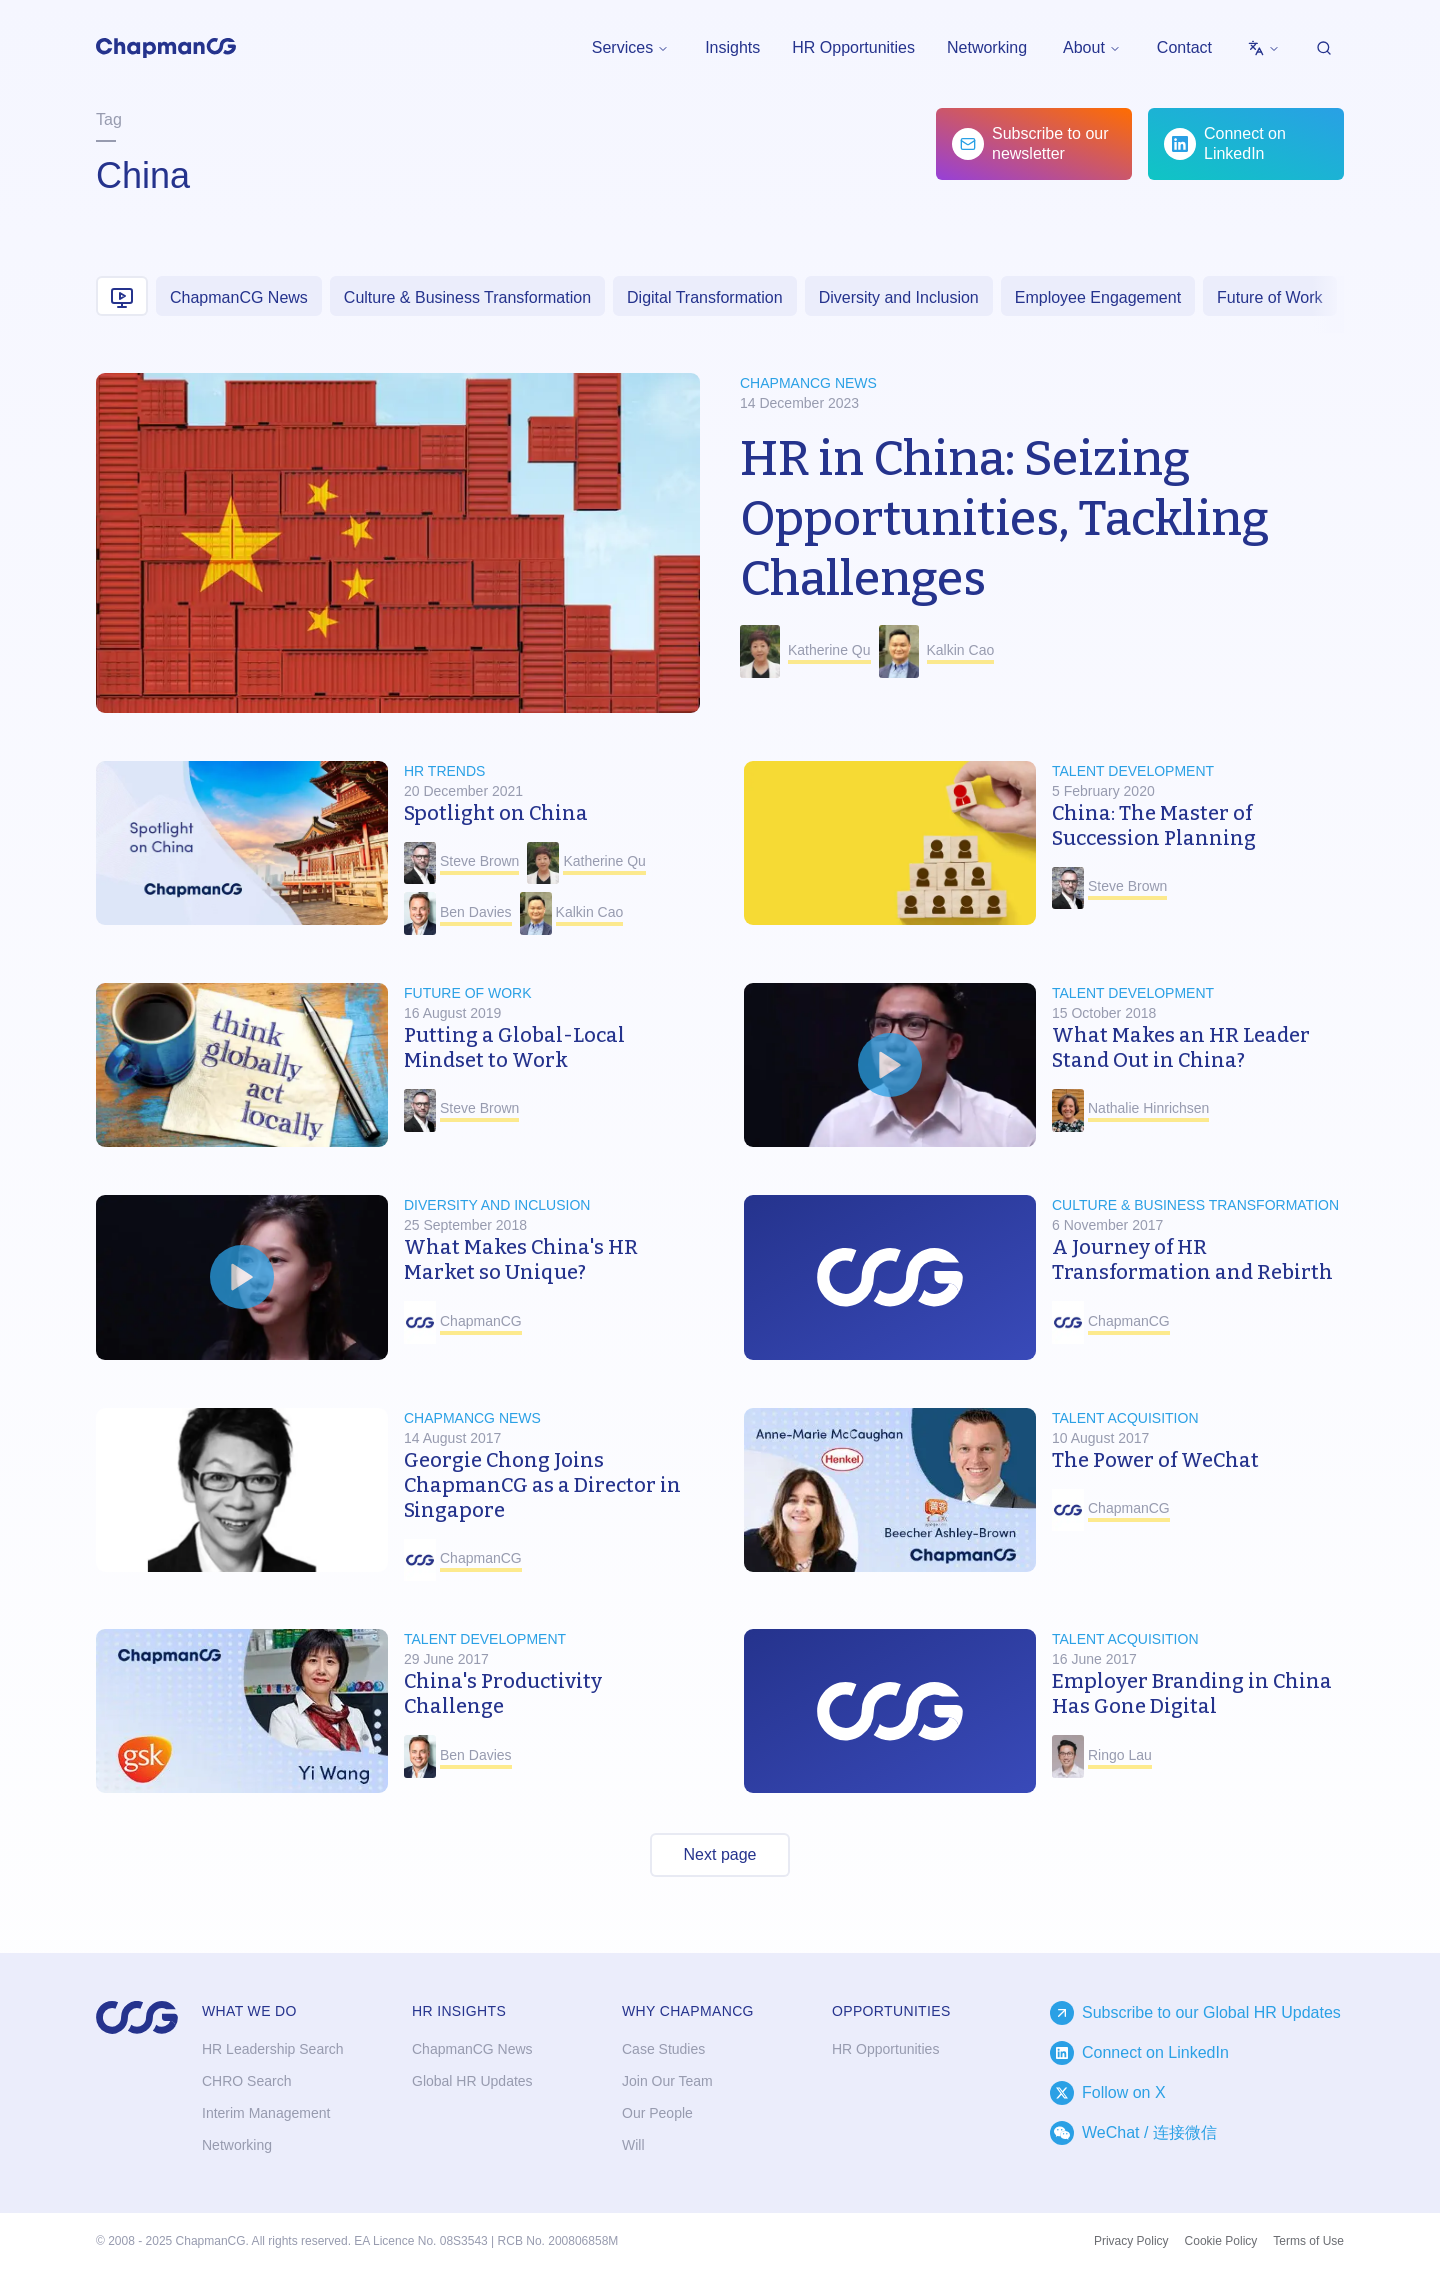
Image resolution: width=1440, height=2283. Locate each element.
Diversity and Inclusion (899, 297)
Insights (732, 47)
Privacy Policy (1131, 2241)
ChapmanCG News (239, 297)
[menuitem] (1264, 48)
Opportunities (891, 2011)
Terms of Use (1308, 2241)
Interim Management (266, 2113)
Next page (720, 1854)
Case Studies (663, 2049)
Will (633, 2145)
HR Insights (459, 2011)
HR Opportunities (853, 47)
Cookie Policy (1221, 2241)
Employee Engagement (1098, 297)
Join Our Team (667, 2081)
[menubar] (630, 48)
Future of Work (1270, 297)
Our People (657, 2113)
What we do (249, 2011)
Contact (1184, 47)
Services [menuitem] (630, 47)
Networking (987, 47)
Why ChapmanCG (688, 2011)
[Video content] (122, 296)
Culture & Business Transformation (467, 297)
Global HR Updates (472, 2081)
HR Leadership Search (273, 2049)
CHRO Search (246, 2081)
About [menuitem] (1092, 47)
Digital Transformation (705, 297)
